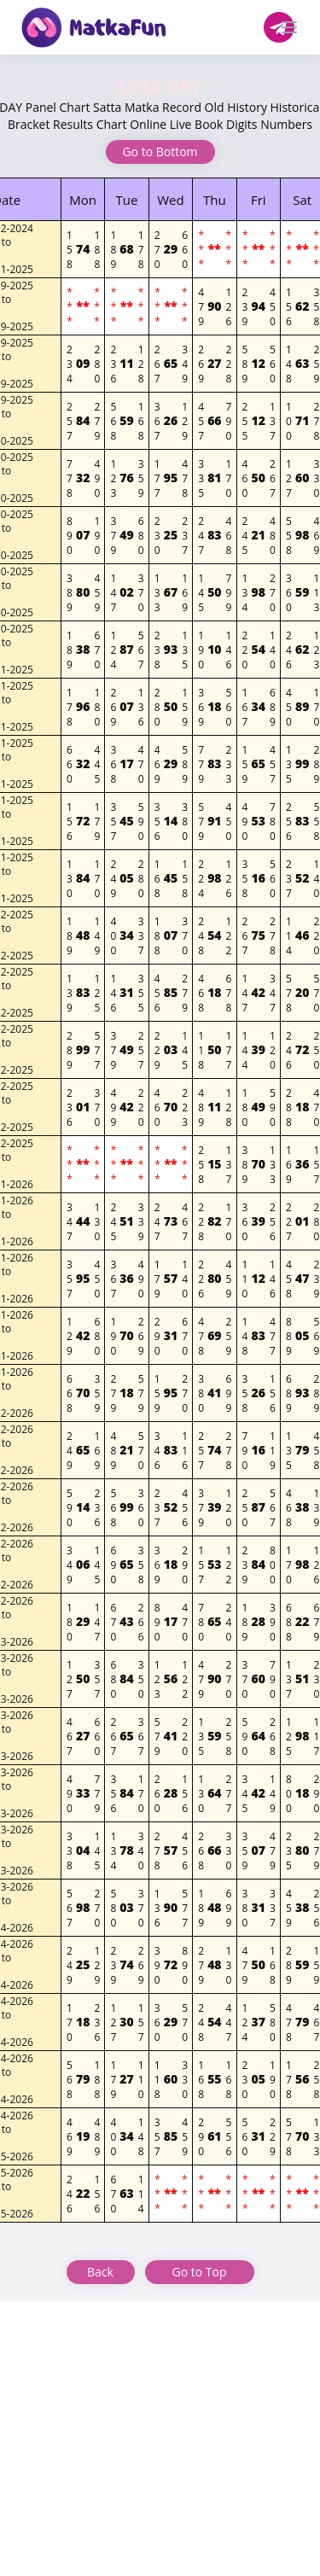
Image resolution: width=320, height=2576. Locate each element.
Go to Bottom (159, 151)
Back (100, 2272)
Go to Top (199, 2272)
